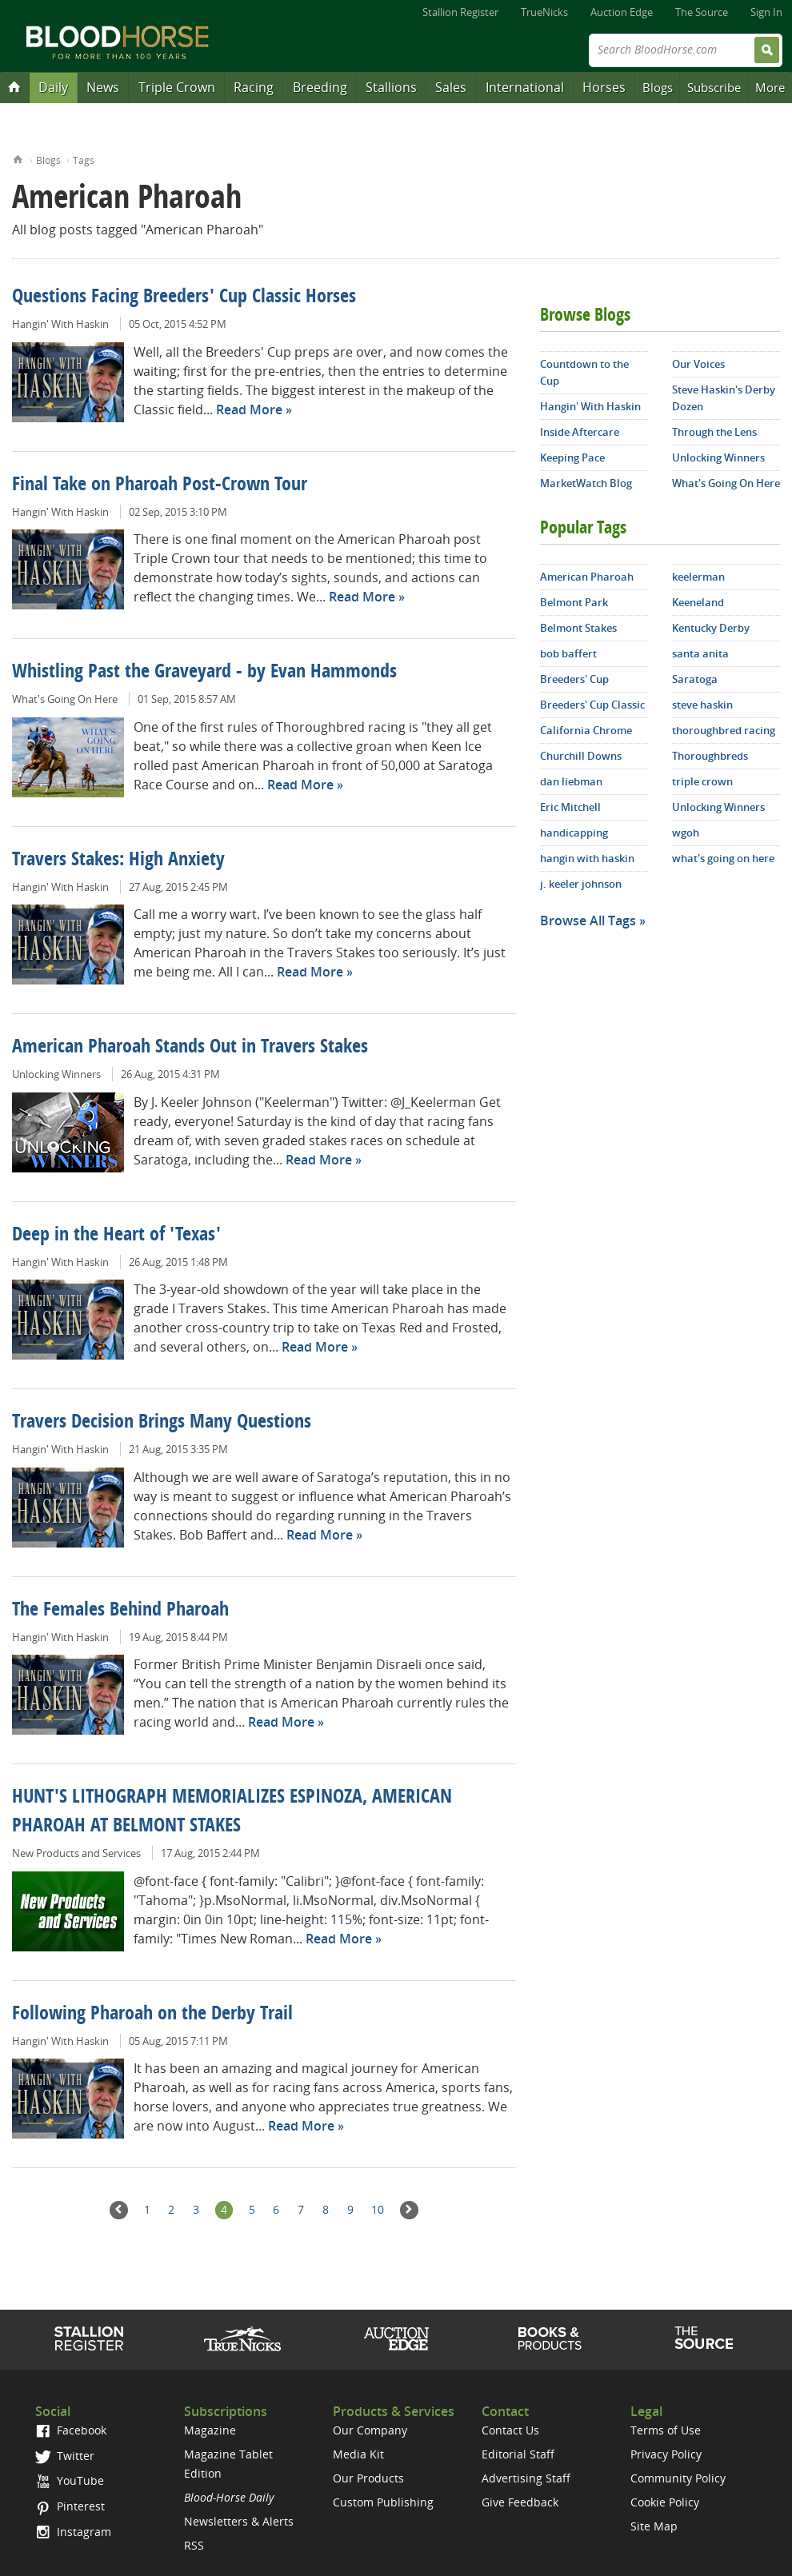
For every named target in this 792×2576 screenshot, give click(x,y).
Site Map (654, 2526)
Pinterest (70, 2506)
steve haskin (702, 704)
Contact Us (510, 2430)
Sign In (766, 12)
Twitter (64, 2455)
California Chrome (586, 730)
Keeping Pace (572, 457)
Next (409, 2210)
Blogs (657, 87)
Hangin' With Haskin (60, 324)
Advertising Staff (526, 2478)
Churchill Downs (581, 756)
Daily (53, 87)
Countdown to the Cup (584, 372)
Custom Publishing (383, 2502)
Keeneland (698, 602)
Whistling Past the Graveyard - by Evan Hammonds (204, 672)
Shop (550, 2338)
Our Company (370, 2430)
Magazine (210, 2430)
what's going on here (723, 858)
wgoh (685, 832)
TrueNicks (544, 12)
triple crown (702, 781)
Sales (450, 87)
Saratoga (695, 679)
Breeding (320, 87)
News (102, 87)
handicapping (574, 832)
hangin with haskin (587, 858)
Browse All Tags (588, 920)
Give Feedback (520, 2502)
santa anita (700, 653)
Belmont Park (574, 602)
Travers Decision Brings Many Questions (161, 1422)
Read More (249, 409)
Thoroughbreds (710, 756)
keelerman (698, 576)
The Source (701, 12)
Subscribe (714, 87)
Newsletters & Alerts (239, 2521)
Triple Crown (176, 87)
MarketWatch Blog (586, 483)
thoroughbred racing (723, 730)
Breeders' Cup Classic (592, 704)
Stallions (391, 87)
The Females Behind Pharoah (120, 1610)
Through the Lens (714, 432)
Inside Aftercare (579, 432)
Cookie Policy (664, 2502)
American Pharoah (587, 576)
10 (377, 2209)
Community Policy (678, 2478)
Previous (119, 2210)
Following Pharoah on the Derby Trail (152, 2014)
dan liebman (571, 781)
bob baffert (568, 653)
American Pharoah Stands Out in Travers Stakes (190, 1047)
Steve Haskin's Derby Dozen (723, 397)
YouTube (69, 2480)
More (770, 87)
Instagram (73, 2531)
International (525, 87)
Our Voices (698, 364)
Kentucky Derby (711, 628)
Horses (604, 87)
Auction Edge (621, 12)
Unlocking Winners (56, 1074)
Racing (254, 87)
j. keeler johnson (581, 884)
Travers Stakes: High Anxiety (118, 860)
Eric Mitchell (570, 807)
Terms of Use (665, 2430)
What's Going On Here (65, 699)
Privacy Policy (666, 2454)
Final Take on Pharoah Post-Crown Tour (159, 485)
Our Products (368, 2478)
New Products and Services (76, 1853)
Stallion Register (460, 12)
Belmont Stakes (578, 628)
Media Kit (358, 2454)
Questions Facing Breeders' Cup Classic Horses (184, 297)
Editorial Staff (518, 2454)
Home (18, 158)
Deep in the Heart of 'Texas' (116, 1235)
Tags (83, 160)
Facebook (70, 2430)
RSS (194, 2545)
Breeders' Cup (574, 679)
